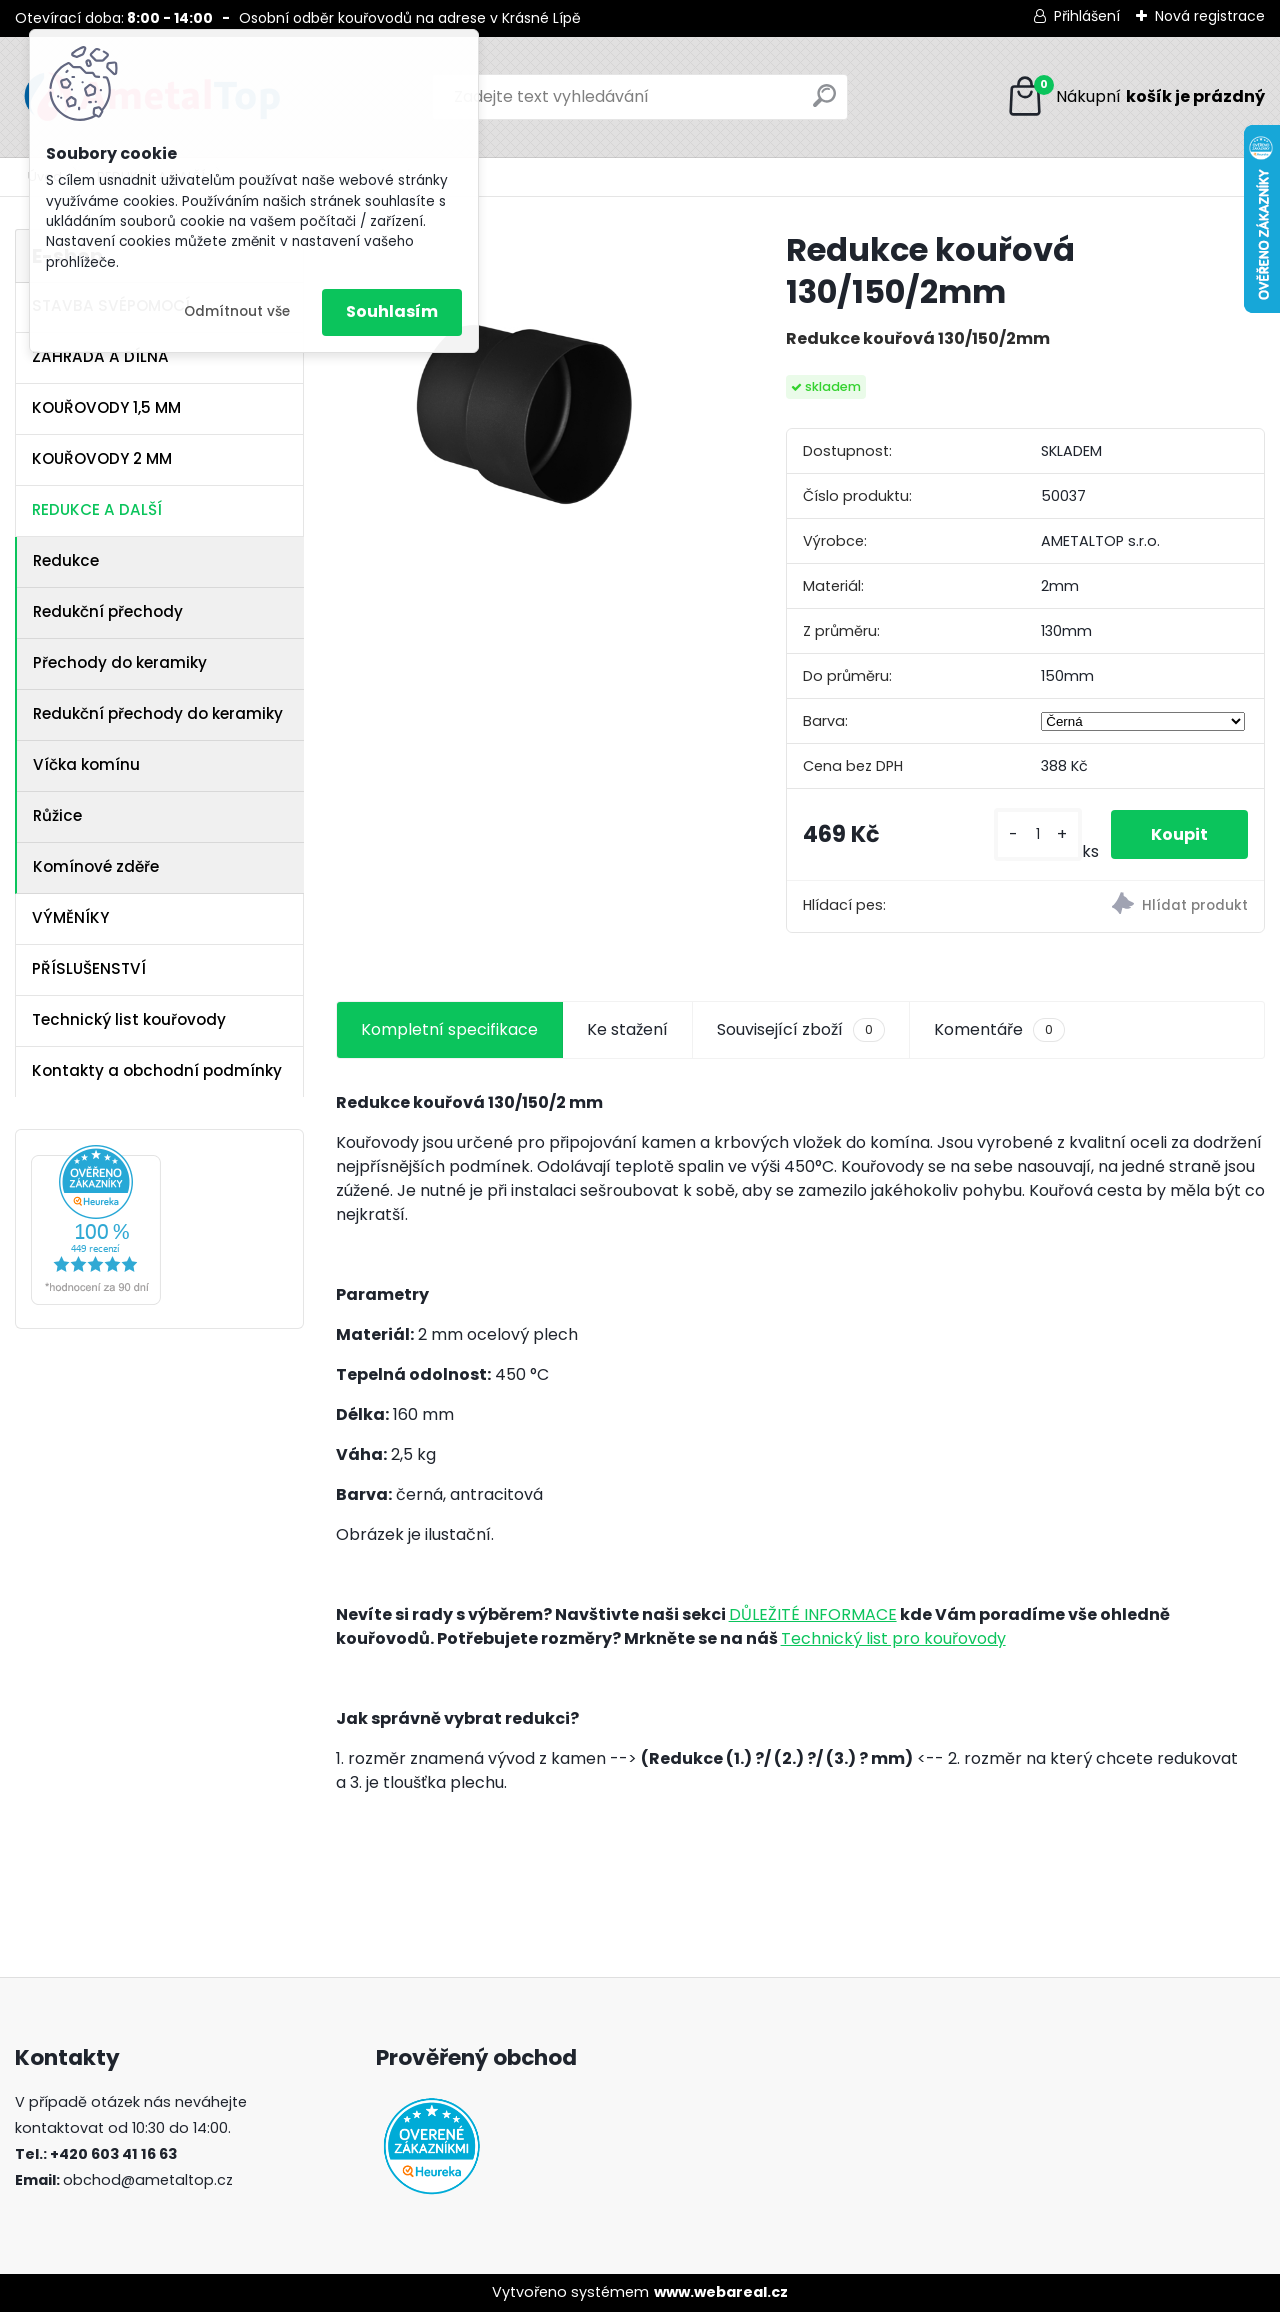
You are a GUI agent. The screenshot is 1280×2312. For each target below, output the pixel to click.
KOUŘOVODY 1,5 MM (106, 407)
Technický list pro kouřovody (893, 1638)
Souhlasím (392, 311)
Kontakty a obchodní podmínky (157, 1070)
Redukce (66, 560)
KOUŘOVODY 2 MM (102, 458)
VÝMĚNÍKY (70, 917)
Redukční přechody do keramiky (158, 713)
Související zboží (801, 1030)
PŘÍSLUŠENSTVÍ (89, 968)
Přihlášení (1087, 16)
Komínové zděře (96, 866)
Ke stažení (627, 1029)
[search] (824, 103)
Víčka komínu (86, 764)
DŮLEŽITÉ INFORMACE (813, 1614)
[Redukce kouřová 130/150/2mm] (529, 422)
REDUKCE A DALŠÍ (97, 509)
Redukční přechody (108, 611)
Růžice (57, 815)
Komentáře (999, 1030)
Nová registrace (1210, 16)
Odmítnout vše (237, 311)
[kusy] (1038, 834)
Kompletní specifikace (449, 1029)
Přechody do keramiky (120, 662)
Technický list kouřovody (129, 1019)
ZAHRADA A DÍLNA (100, 356)
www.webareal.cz (721, 2292)
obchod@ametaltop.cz (148, 2180)
